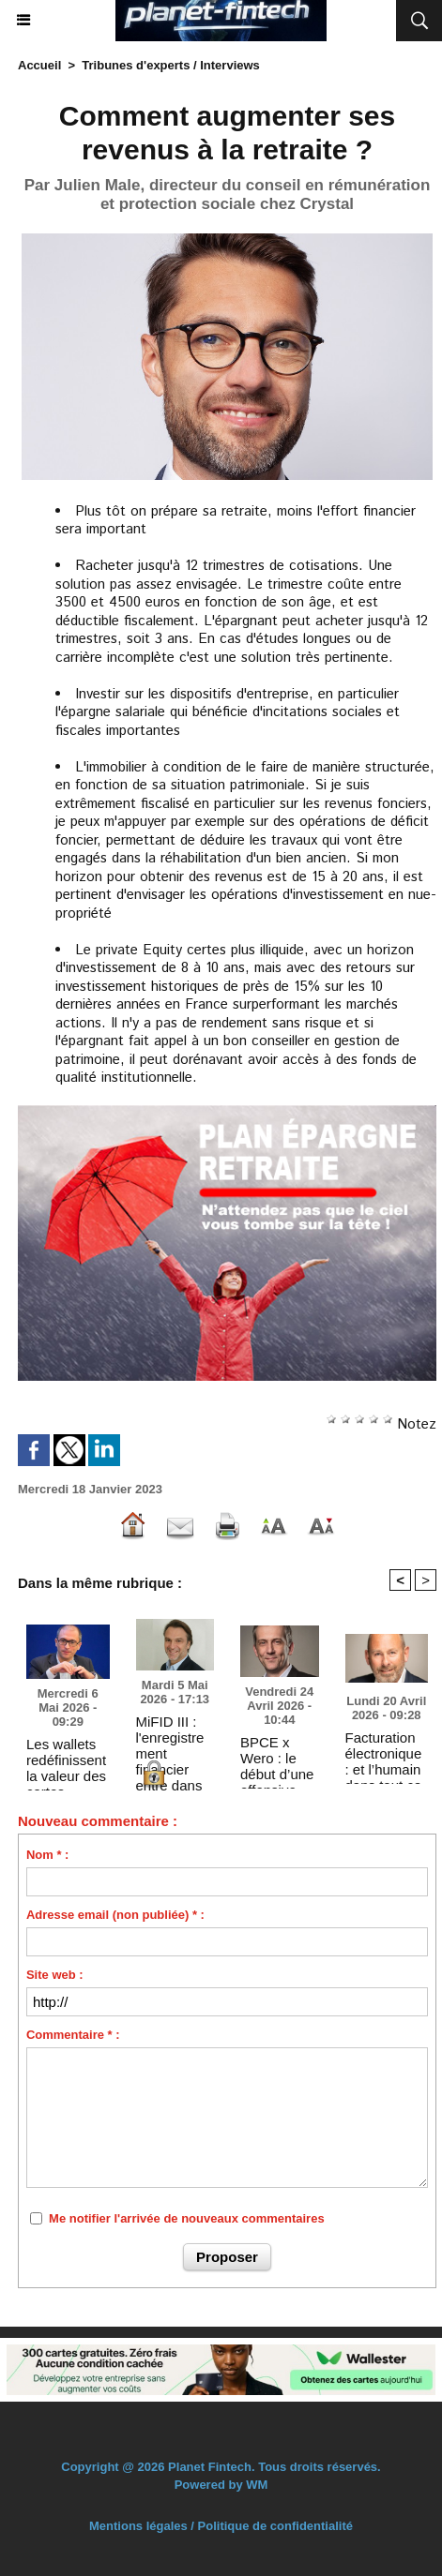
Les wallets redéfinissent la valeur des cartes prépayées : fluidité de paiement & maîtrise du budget (66, 1759)
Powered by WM (221, 2485)
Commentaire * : (73, 2035)
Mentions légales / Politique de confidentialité (221, 2526)
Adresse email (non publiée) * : (115, 1915)
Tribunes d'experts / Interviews (171, 65)
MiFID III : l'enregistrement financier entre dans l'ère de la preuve (170, 1737)
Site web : (55, 1975)
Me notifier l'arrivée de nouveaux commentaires (187, 2218)
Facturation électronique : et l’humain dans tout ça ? (383, 1753)
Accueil (39, 65)
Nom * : (47, 1855)
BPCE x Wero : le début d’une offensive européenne (277, 1757)
